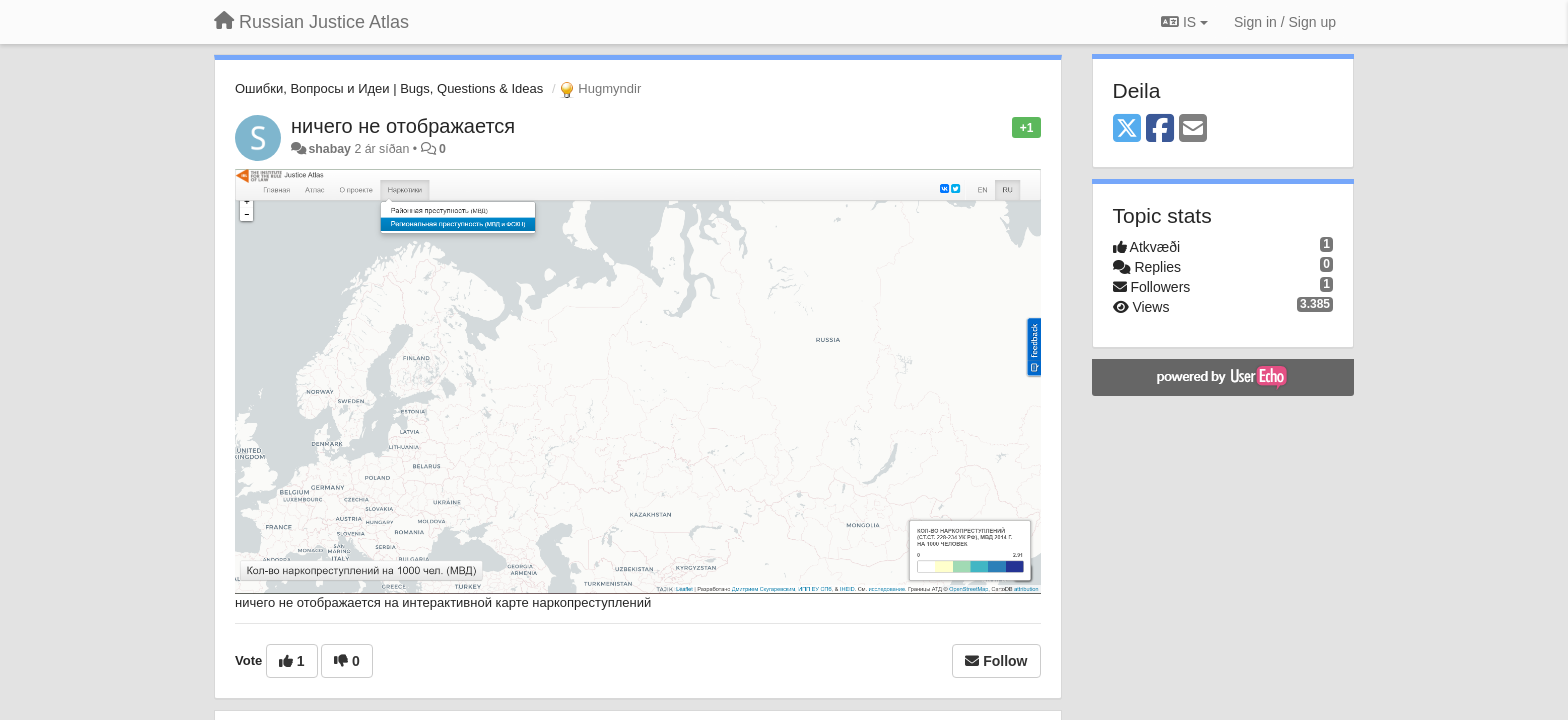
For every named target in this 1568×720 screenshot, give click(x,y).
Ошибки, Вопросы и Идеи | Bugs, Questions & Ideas (389, 88)
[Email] (1193, 129)
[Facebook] (1160, 129)
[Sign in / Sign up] (1285, 22)
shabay (329, 149)
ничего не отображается (403, 126)
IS (1184, 22)
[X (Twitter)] (1127, 129)
